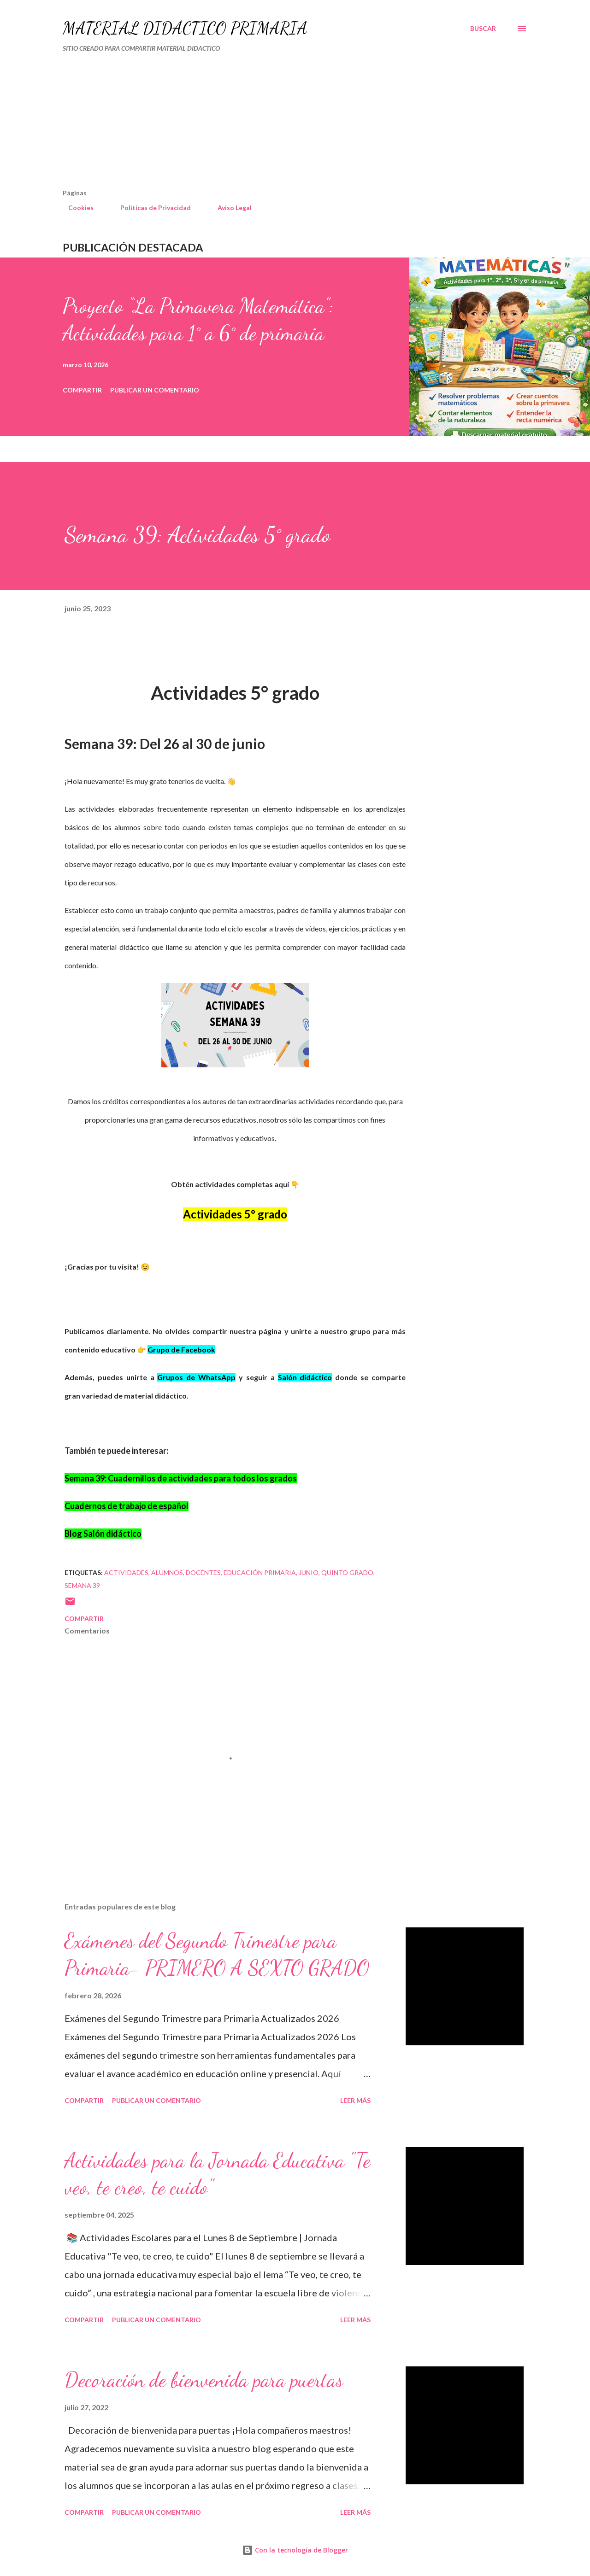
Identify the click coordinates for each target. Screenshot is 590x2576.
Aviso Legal (229, 207)
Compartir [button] (82, 390)
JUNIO (309, 1572)
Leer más (355, 2100)
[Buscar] (483, 28)
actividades (126, 1572)
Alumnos (167, 1572)
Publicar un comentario (154, 390)
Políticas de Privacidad (150, 207)
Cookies (75, 207)
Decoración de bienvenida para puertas (204, 2380)
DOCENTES (203, 1572)
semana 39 (82, 1585)
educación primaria (260, 1572)
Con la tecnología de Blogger (295, 2550)
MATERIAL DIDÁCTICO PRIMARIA (185, 28)
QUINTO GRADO (347, 1572)
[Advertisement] (256, 124)
